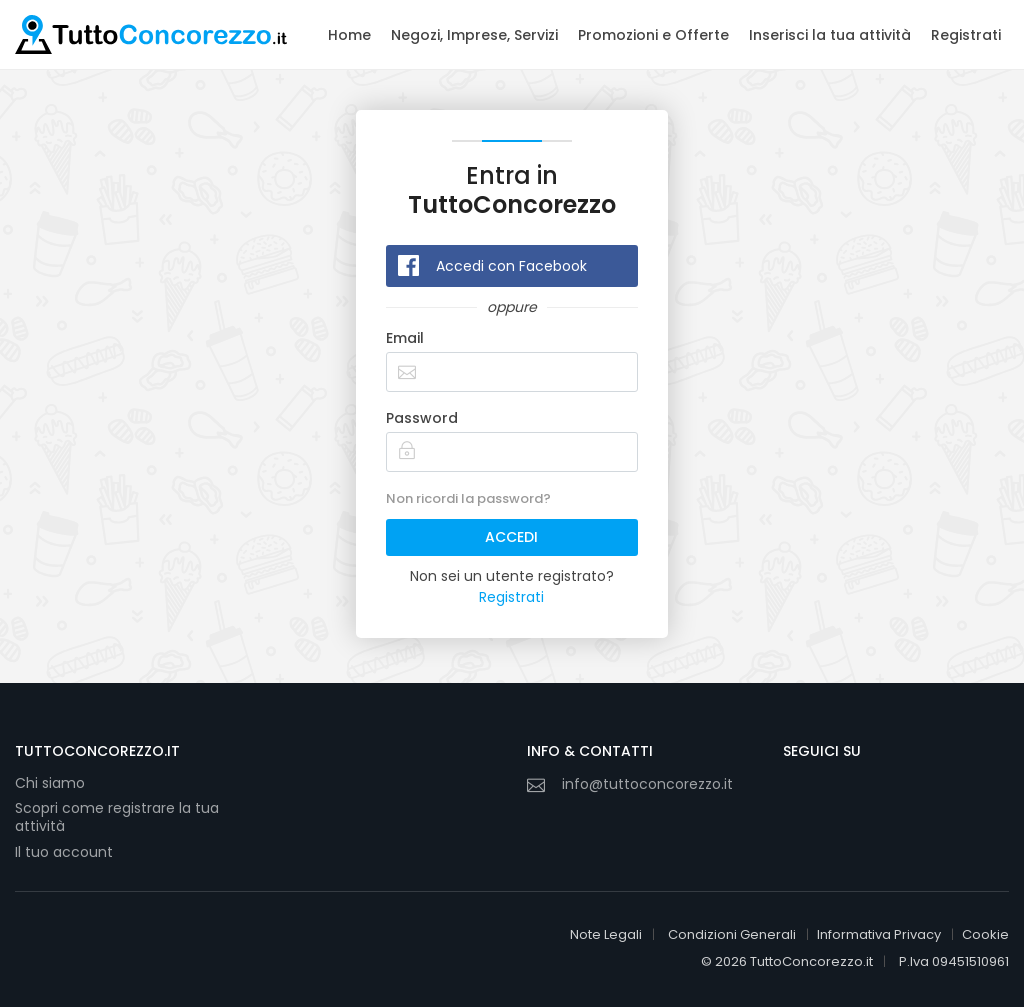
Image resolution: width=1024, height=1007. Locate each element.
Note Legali (606, 934)
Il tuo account (64, 852)
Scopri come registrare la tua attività (117, 817)
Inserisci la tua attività (830, 35)
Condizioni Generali (732, 934)
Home (349, 35)
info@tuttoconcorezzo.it (647, 784)
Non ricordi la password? (468, 498)
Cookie (985, 934)
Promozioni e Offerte (653, 35)
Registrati (966, 35)
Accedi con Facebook (511, 266)
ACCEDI (511, 537)
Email (405, 338)
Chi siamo (50, 783)
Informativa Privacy (879, 934)
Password (422, 418)
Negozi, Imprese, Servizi (474, 35)
